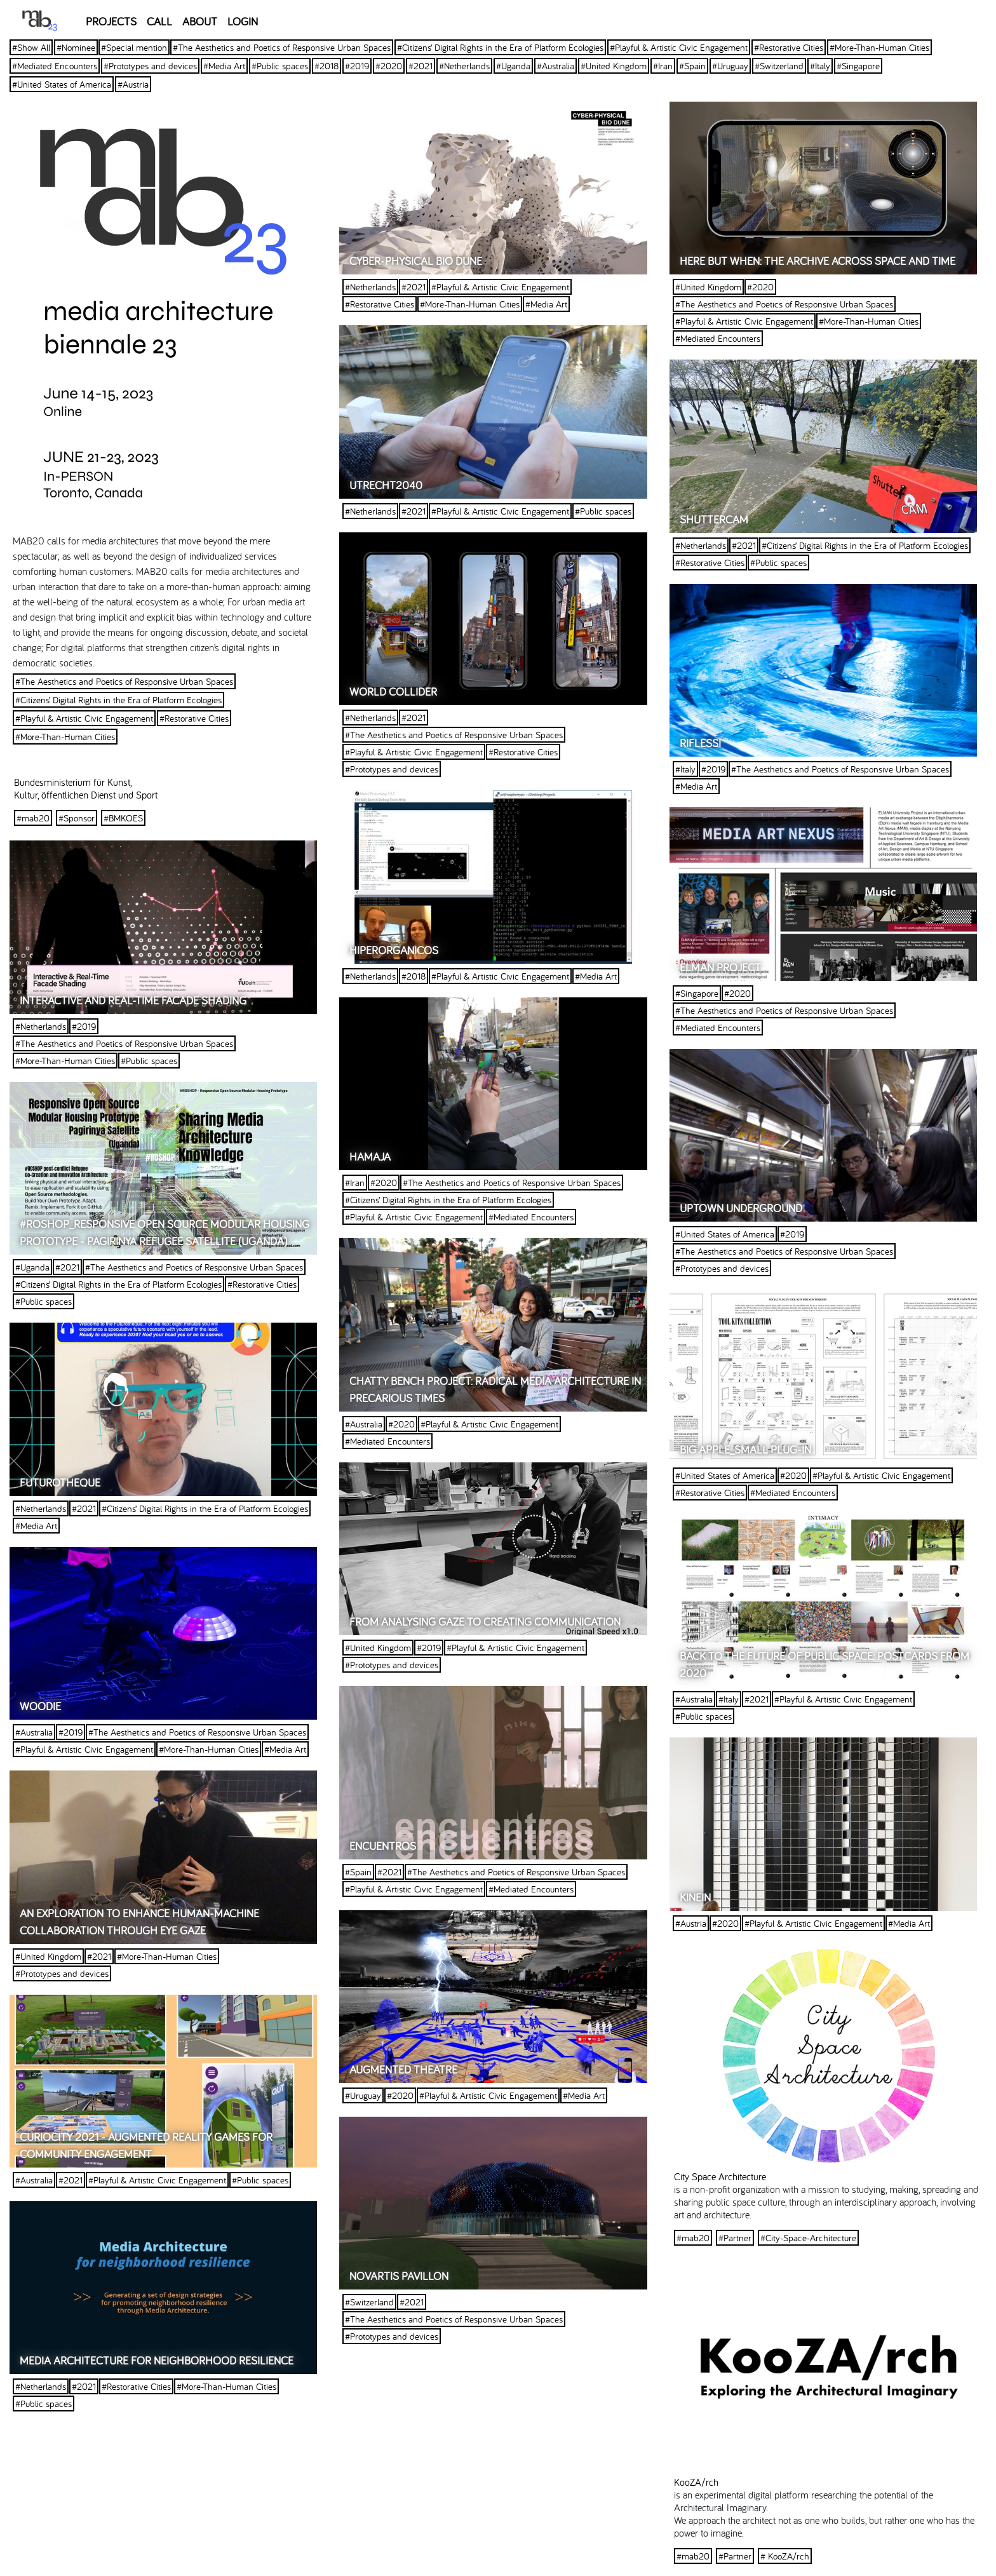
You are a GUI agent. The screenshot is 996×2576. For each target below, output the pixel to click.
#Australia (555, 66)
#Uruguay (730, 66)
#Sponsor (76, 818)
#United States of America (61, 84)
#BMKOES (123, 818)
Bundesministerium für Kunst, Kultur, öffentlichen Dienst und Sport (86, 788)
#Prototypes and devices (150, 66)
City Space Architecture (720, 2176)
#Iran (663, 66)
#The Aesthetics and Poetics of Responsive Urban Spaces (282, 47)
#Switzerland (779, 66)
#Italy (820, 66)
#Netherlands (464, 66)
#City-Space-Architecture (808, 2238)
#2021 (420, 66)
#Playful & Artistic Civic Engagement (679, 47)
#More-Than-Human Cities (879, 47)
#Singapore (858, 66)
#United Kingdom (614, 66)
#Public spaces (280, 66)
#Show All (31, 47)
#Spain (692, 66)
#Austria (133, 84)
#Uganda (513, 66)
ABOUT (199, 21)
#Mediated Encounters (54, 66)
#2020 (388, 66)
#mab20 (33, 818)
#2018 (326, 66)
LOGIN (242, 21)
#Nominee (76, 47)
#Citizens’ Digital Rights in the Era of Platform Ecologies (500, 47)
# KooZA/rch (784, 2556)
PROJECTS (111, 21)
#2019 (357, 66)
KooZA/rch (696, 2482)
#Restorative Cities (788, 47)
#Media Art (224, 66)
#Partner (734, 2238)
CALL (159, 21)
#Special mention (134, 47)
